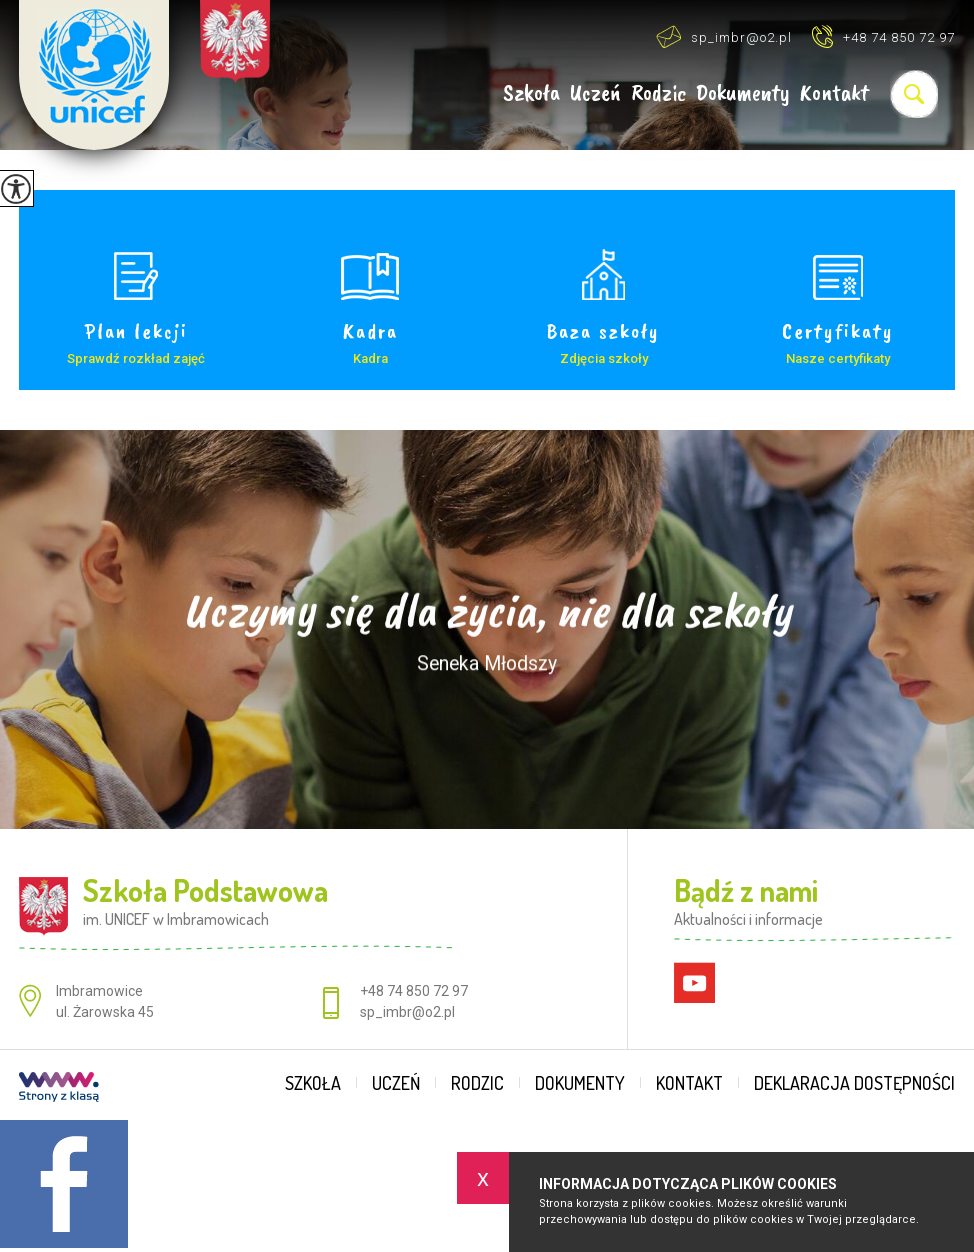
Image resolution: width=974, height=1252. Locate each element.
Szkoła (531, 93)
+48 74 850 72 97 (883, 36)
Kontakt (834, 93)
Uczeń (595, 93)
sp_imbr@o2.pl (724, 36)
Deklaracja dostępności (854, 1083)
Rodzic (658, 93)
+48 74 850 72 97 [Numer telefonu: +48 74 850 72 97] (414, 991)
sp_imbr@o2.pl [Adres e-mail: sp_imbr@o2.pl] (407, 1012)
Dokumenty (743, 93)
